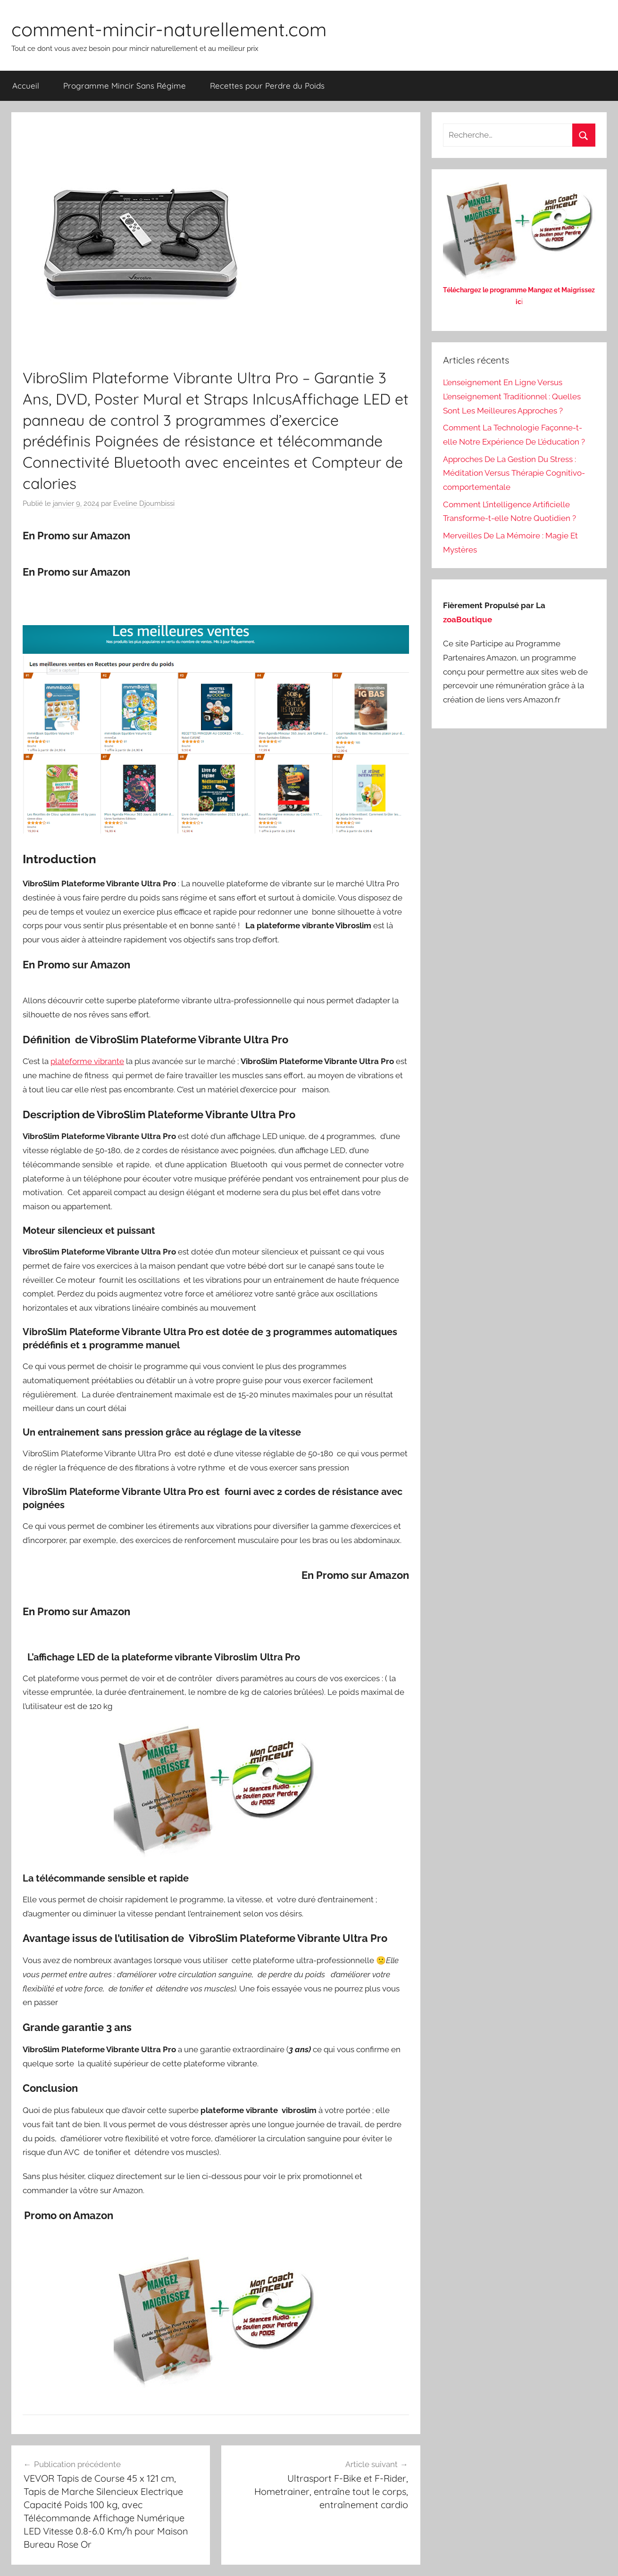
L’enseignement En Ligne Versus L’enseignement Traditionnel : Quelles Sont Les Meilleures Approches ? (512, 396)
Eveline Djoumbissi (144, 503)
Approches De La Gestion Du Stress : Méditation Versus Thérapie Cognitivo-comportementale (514, 473)
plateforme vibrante (87, 1061)
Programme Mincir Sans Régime (124, 86)
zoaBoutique (467, 619)
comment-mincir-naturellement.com (168, 29)
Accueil (25, 86)
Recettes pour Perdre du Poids (267, 86)
